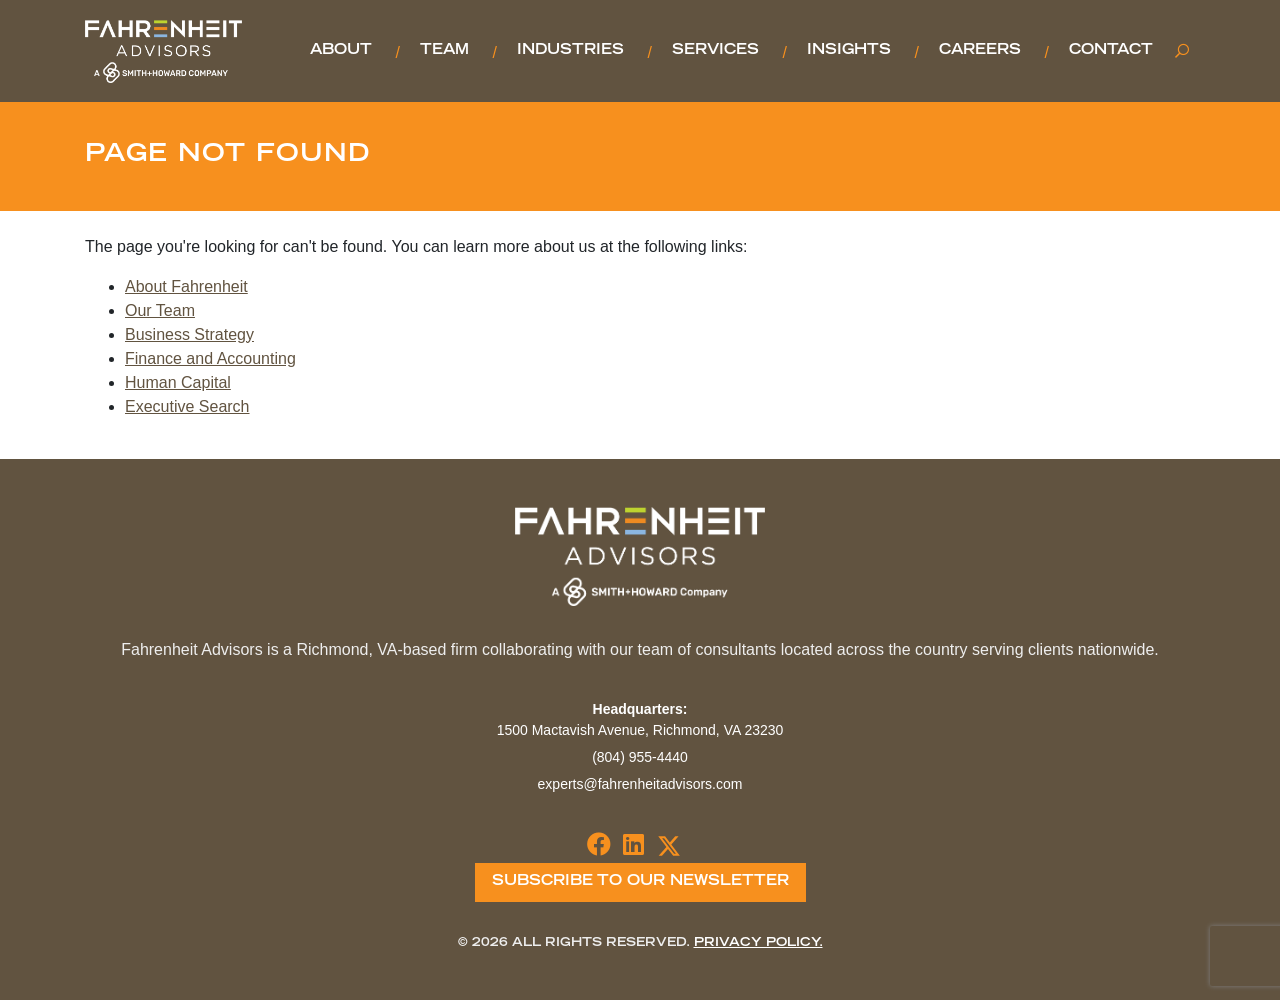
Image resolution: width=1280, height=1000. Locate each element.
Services (715, 51)
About (341, 51)
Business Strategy (189, 334)
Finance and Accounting (210, 358)
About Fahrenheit (186, 286)
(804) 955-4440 (640, 757)
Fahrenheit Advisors (163, 51)
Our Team (160, 310)
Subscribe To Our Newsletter (640, 882)
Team (444, 51)
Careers (980, 51)
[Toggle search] (1182, 51)
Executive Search (187, 406)
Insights (849, 51)
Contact (1111, 51)
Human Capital (178, 382)
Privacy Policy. (758, 943)
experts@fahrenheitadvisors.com (640, 784)
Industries (570, 51)
